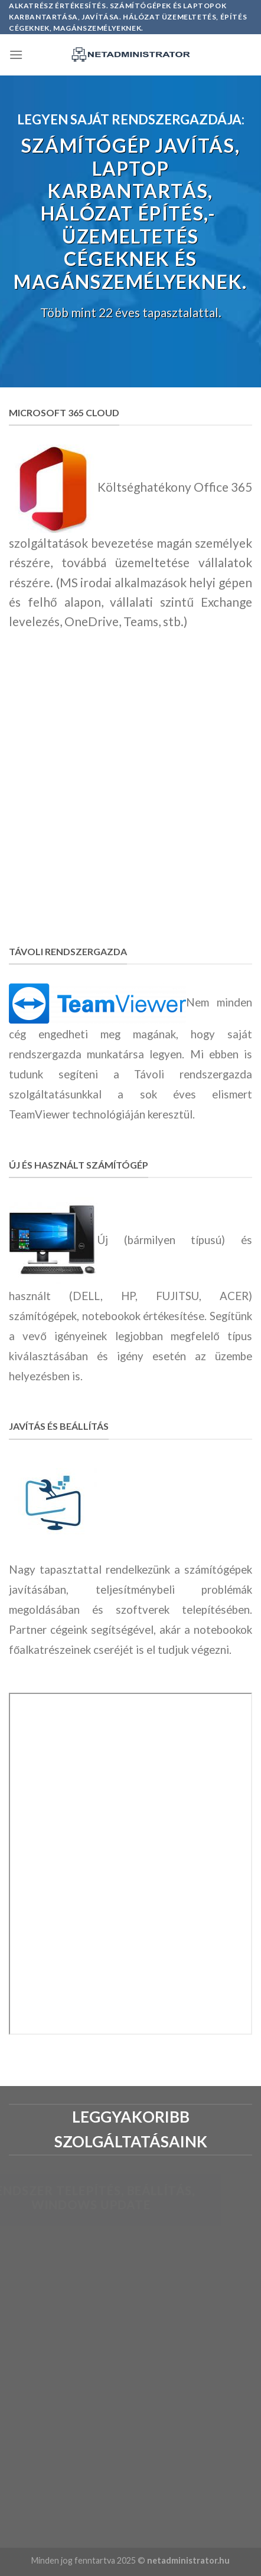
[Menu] (16, 54)
